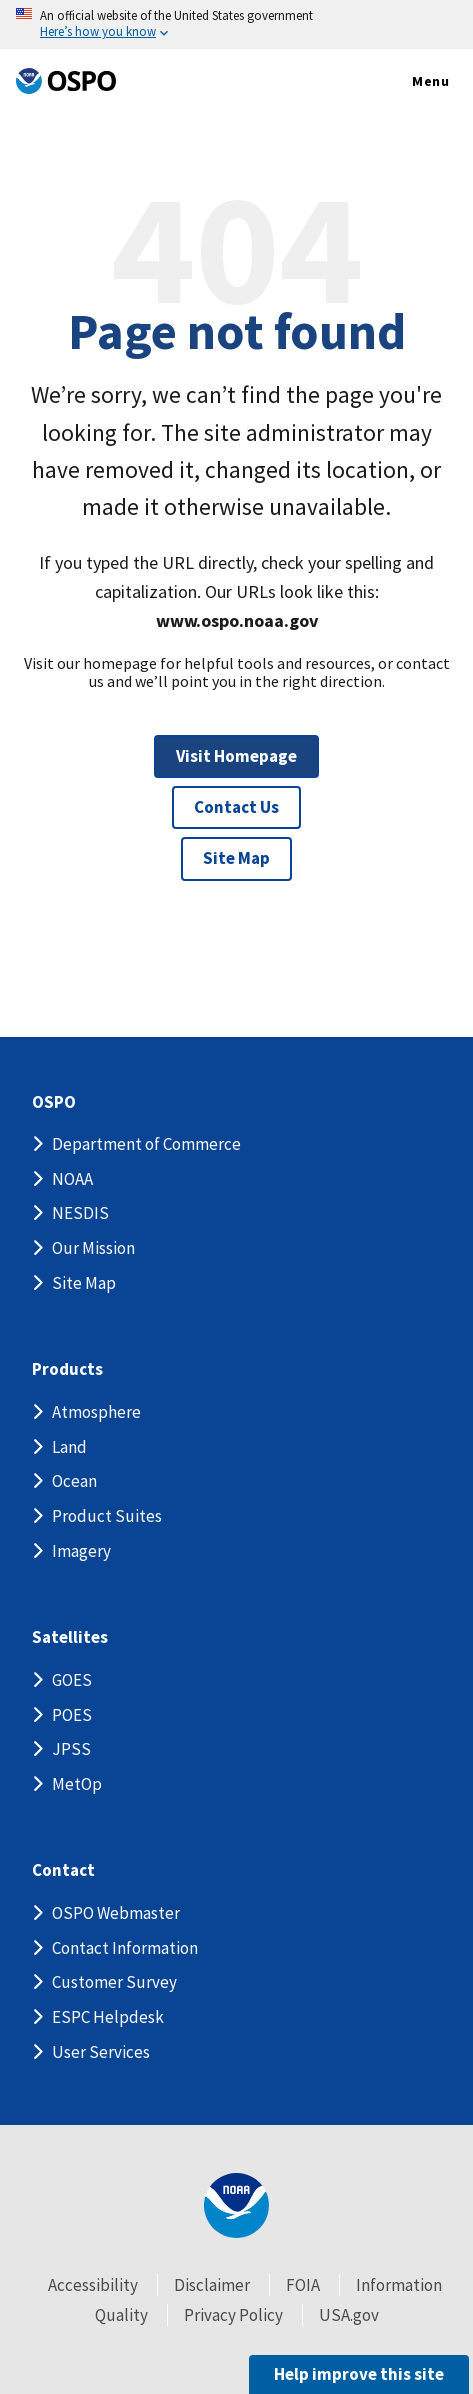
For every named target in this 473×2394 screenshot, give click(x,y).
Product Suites (107, 1516)
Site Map (236, 858)
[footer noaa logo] (236, 2205)
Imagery (81, 1551)
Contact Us (236, 807)
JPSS (71, 1749)
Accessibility (93, 2285)
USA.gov (349, 2315)
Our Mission (93, 1248)
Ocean (74, 1481)
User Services (101, 2052)
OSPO (54, 1102)
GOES (72, 1680)
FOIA (303, 2285)
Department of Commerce (146, 1144)
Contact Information (125, 1948)
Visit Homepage (236, 756)
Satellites (70, 1637)
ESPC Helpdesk (108, 2017)
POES (72, 1715)
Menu (409, 82)
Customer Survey (114, 1982)
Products (67, 1369)
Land (69, 1447)
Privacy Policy (233, 2315)
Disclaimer (212, 2285)
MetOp (77, 1784)
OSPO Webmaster (116, 1913)
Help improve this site (359, 2374)
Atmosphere (96, 1412)
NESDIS (80, 1213)
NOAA (72, 1179)
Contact (63, 1870)
